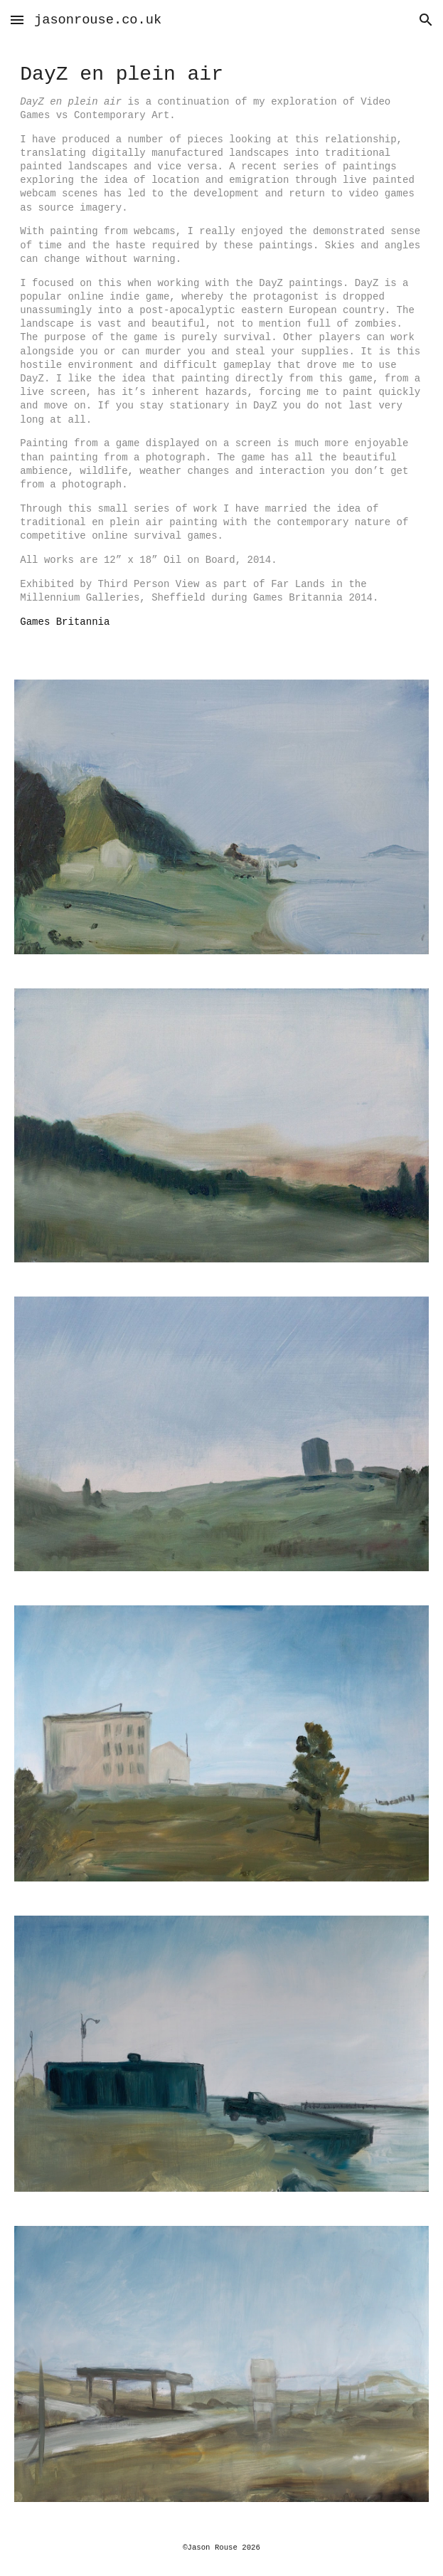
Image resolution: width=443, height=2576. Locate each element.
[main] (221, 351)
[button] (17, 19)
